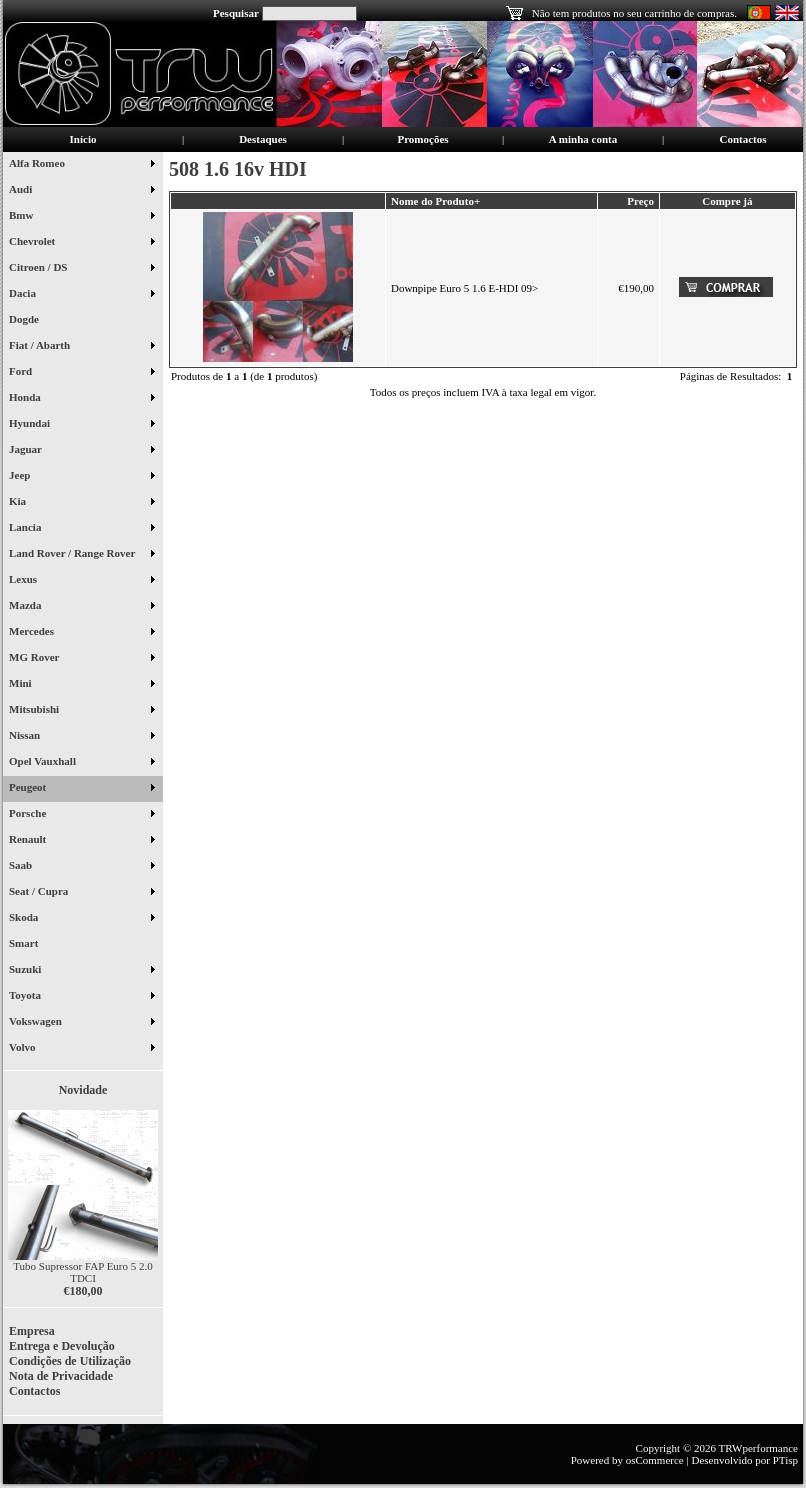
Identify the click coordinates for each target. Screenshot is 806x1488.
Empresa (32, 1331)
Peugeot (81, 789)
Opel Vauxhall (81, 763)
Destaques (263, 139)
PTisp (785, 1460)
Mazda (81, 607)
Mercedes (81, 633)
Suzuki (81, 971)
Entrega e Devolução (62, 1346)
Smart (31, 945)
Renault (81, 841)
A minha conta (583, 139)
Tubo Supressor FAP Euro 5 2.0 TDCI (83, 1272)
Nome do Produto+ (435, 201)
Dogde (31, 321)
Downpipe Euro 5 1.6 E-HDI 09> (464, 288)
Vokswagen (81, 1023)
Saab (81, 867)
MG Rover (81, 659)
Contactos (742, 139)
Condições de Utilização (70, 1361)
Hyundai (81, 425)
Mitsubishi (81, 711)
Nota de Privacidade (61, 1376)
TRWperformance (758, 1448)
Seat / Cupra (81, 893)
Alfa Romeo (81, 165)
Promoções (422, 139)
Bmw (81, 217)
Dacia (81, 295)
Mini (81, 685)
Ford (81, 373)
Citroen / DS (81, 269)
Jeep (81, 477)
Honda (81, 399)
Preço (640, 201)
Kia (81, 503)
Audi (81, 191)
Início (83, 139)
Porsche (81, 815)
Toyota (81, 997)
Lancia (81, 529)
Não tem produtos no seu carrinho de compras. (634, 13)
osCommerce (655, 1460)
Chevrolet (81, 243)
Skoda (81, 919)
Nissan (81, 737)
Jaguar (81, 451)
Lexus (81, 581)
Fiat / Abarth (81, 347)
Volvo (81, 1049)
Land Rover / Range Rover (81, 555)
